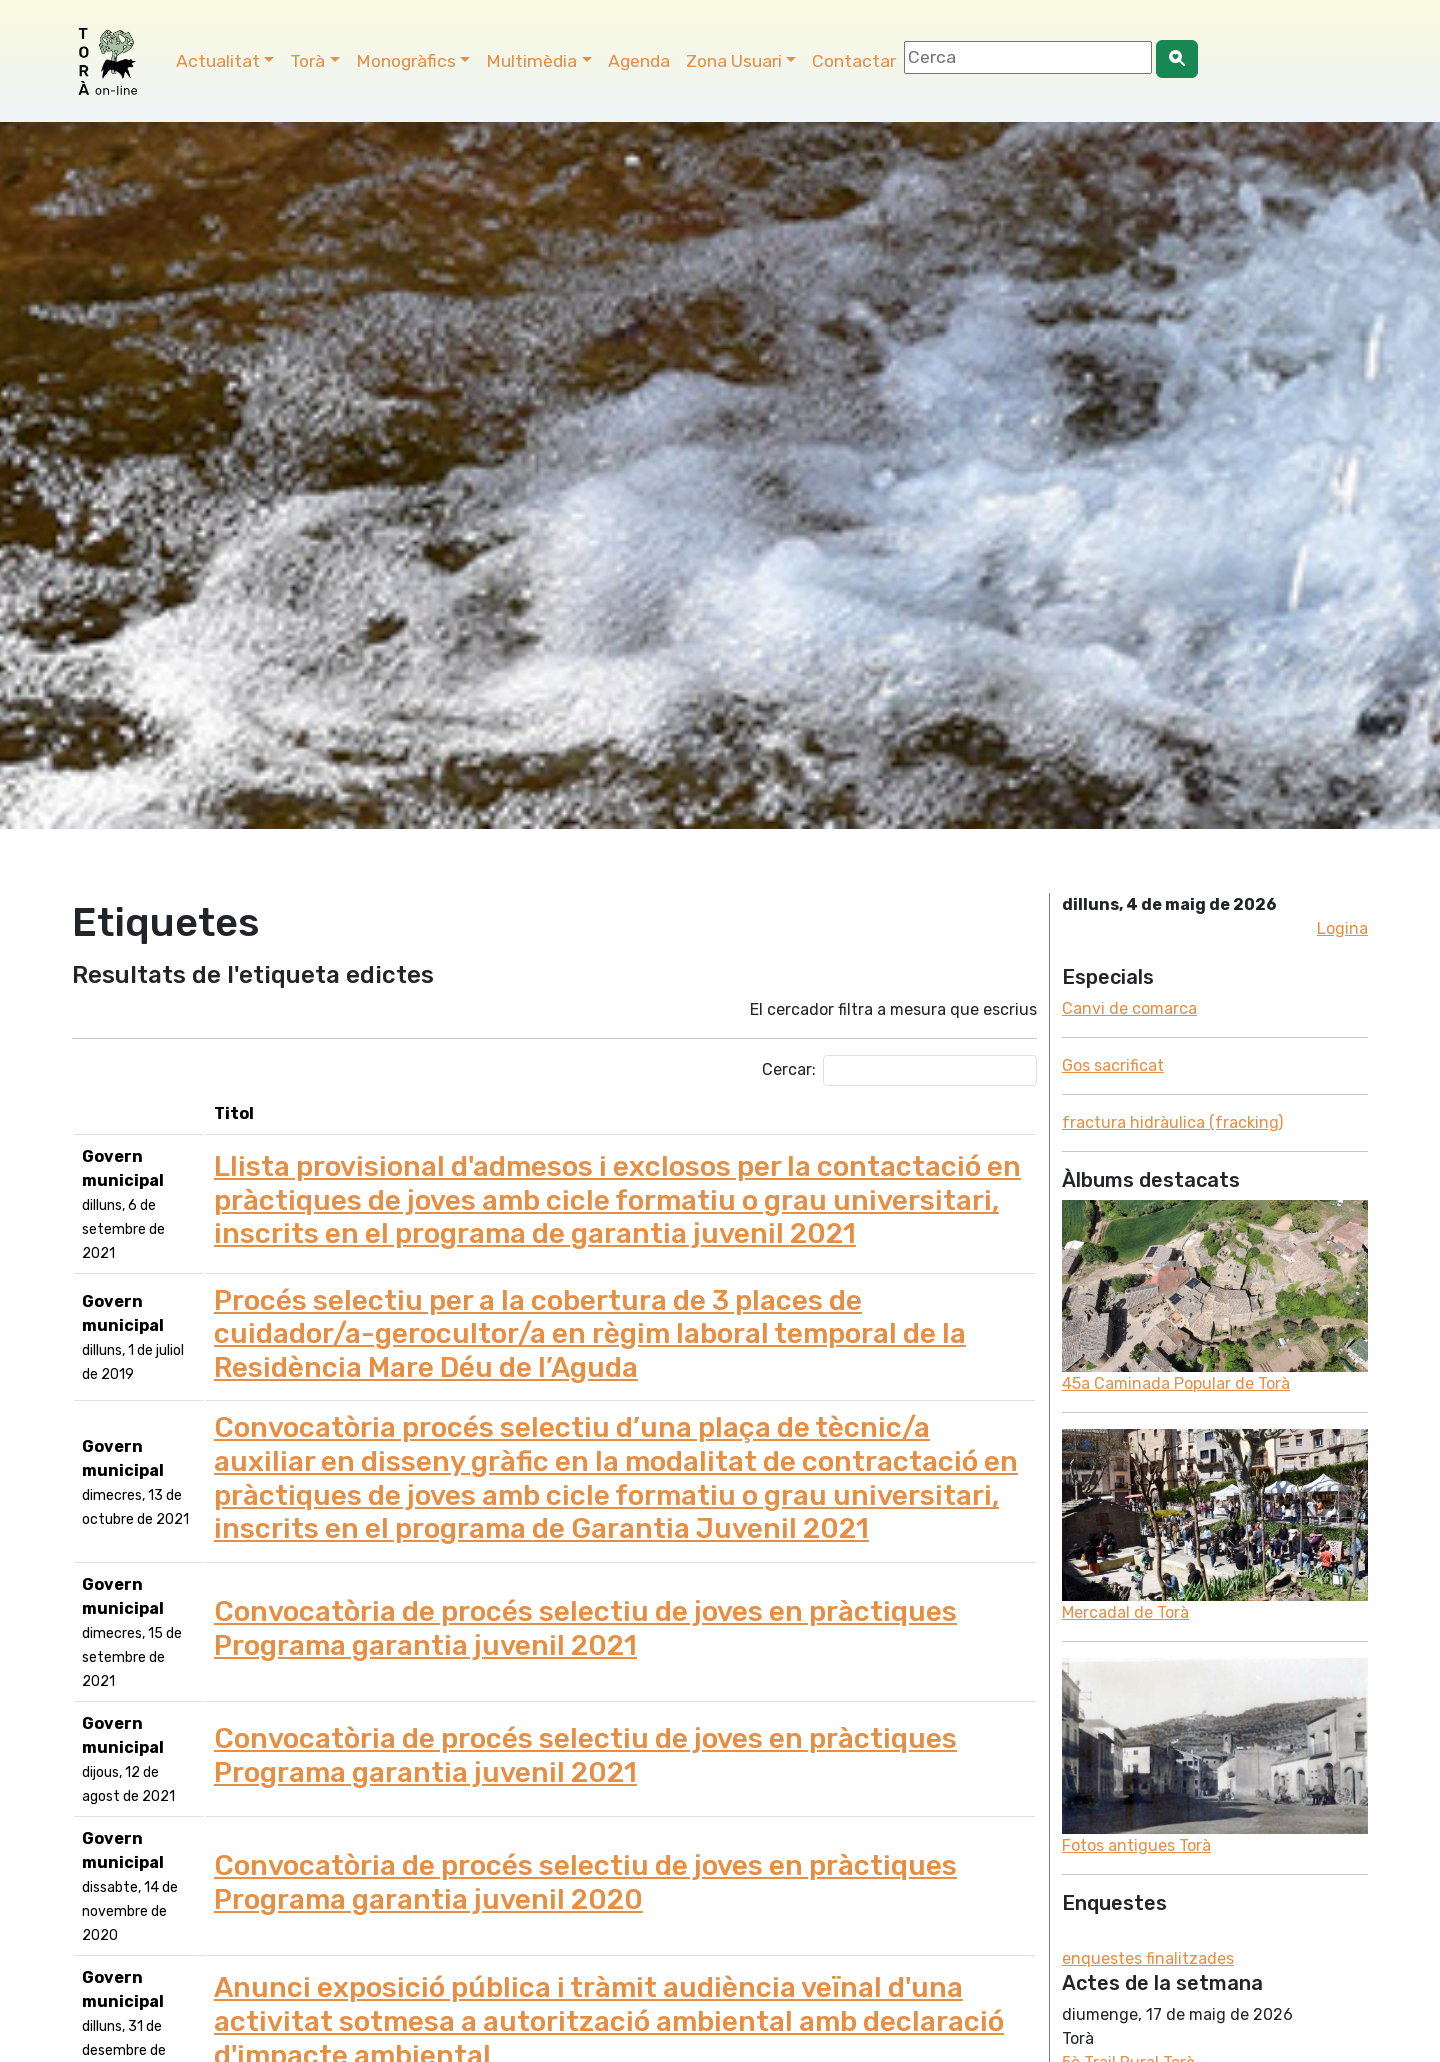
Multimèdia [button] (531, 61)
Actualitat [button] (218, 61)
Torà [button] (307, 61)
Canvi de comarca (1129, 1008)
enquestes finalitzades (1148, 1958)
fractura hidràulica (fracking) (1172, 1122)
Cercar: (899, 1070)
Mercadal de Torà (1125, 1612)
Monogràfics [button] (406, 61)
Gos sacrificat (1113, 1065)
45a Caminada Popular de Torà (1176, 1383)
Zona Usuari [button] (734, 61)
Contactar (854, 61)
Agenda (639, 61)
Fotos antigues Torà (1136, 1845)
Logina (1342, 928)
